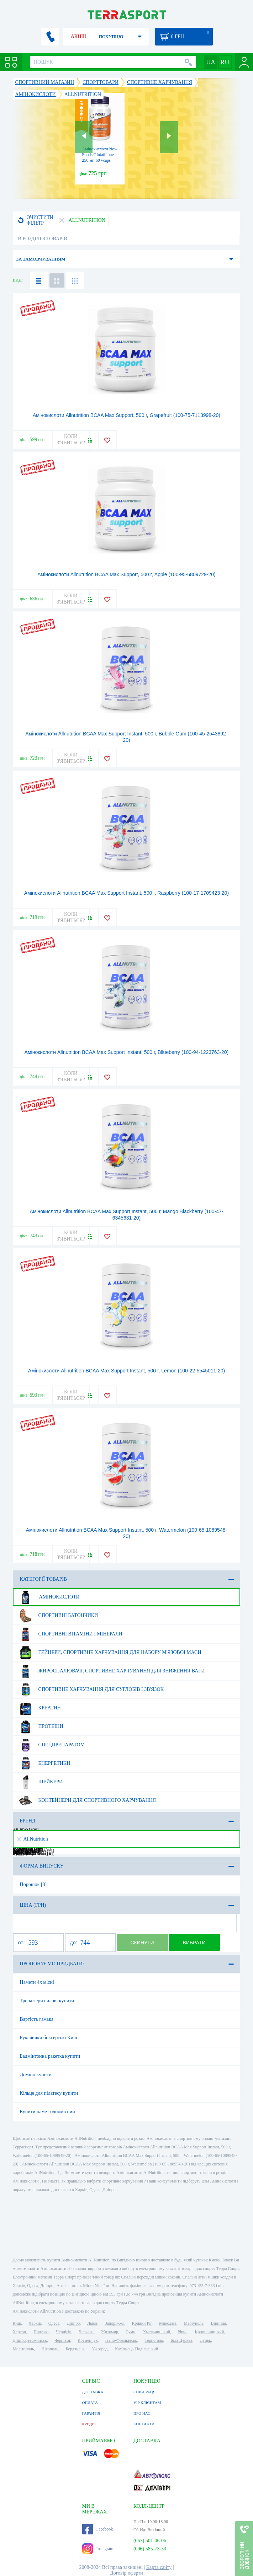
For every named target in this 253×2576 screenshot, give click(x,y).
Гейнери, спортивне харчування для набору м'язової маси (109, 1652)
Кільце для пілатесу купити (49, 2093)
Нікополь (50, 2348)
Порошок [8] (33, 1884)
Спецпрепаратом (51, 1745)
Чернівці (62, 2340)
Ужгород (99, 2348)
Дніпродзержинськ (30, 2340)
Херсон (19, 2331)
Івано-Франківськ (121, 2340)
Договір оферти (126, 2573)
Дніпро (73, 2323)
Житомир (109, 2331)
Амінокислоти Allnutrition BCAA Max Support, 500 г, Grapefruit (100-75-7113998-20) (126, 415)
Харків (34, 2323)
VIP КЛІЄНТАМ (147, 2402)
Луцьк (205, 2340)
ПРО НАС (142, 2413)
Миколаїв (167, 2323)
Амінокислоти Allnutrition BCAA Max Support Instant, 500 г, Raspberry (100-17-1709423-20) (126, 893)
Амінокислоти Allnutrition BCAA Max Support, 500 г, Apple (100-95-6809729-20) (126, 574)
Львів (92, 2323)
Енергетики (43, 1763)
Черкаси (86, 2331)
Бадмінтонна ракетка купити (50, 2056)
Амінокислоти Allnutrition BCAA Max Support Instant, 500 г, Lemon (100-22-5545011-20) (126, 1370)
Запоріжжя (115, 2323)
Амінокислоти (48, 1597)
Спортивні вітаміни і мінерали (69, 1634)
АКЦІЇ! (78, 36)
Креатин (39, 1708)
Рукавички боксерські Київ (48, 2037)
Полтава (40, 2331)
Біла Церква (181, 2340)
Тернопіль (153, 2340)
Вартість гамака (36, 2019)
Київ (17, 2323)
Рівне (182, 2331)
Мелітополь (23, 2348)
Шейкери (40, 1782)
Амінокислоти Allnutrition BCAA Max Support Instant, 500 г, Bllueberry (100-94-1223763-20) (127, 1052)
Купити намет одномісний (47, 2111)
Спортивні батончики (57, 1615)
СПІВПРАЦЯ (144, 2392)
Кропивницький (209, 2331)
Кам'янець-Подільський (136, 2348)
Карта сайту (159, 2567)
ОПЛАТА (90, 2402)
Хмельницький (156, 2331)
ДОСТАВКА (93, 2392)
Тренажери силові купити (47, 2000)
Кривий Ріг (142, 2323)
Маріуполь (194, 2323)
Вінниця (218, 2323)
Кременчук (88, 2340)
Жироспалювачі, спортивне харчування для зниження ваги (111, 1671)
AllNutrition (32, 1839)
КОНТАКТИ (143, 2424)
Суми (131, 2331)
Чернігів (63, 2331)
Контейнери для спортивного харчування (86, 1800)
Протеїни (40, 1726)
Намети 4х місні (37, 1982)
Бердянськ (74, 2348)
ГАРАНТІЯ (91, 2413)
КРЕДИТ (89, 2424)
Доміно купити (36, 2074)
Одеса (53, 2323)
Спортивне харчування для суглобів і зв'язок (90, 1689)
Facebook (97, 2529)
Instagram (98, 2548)
